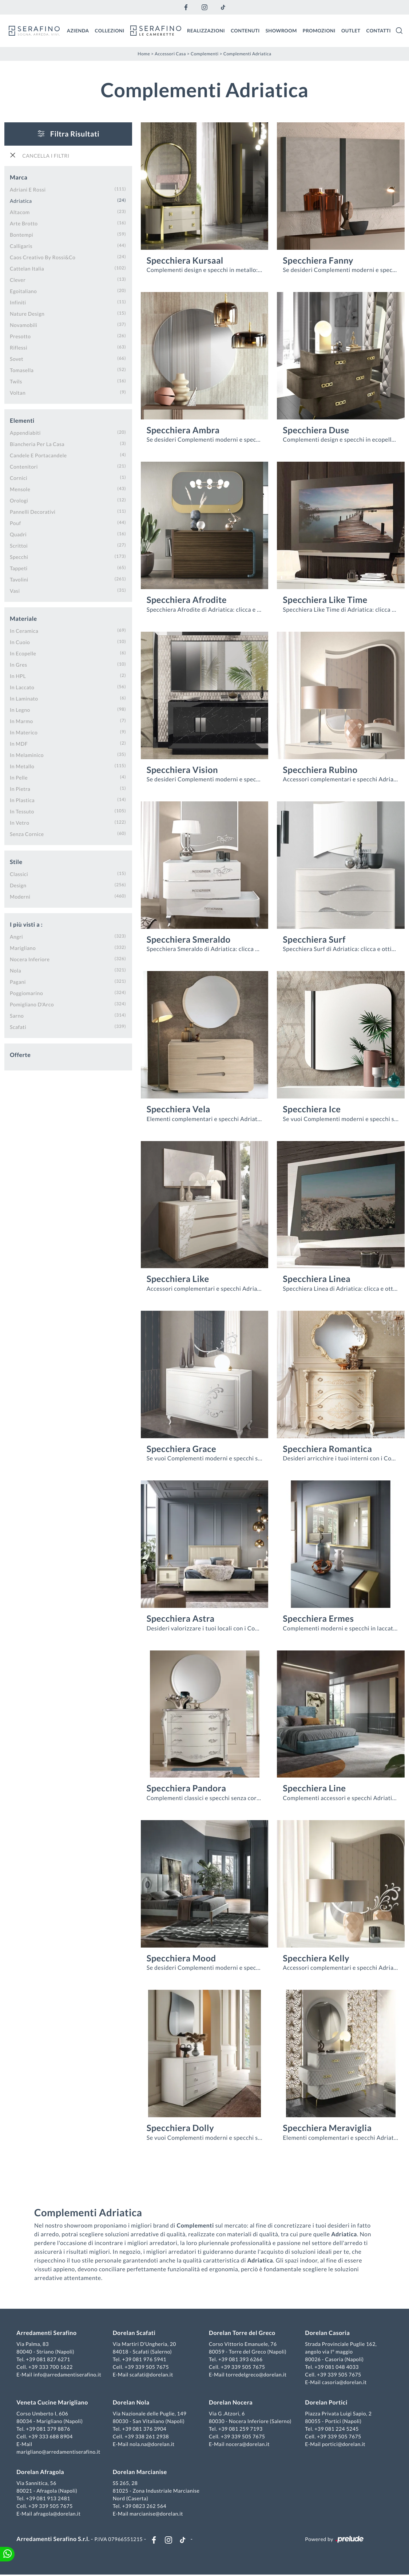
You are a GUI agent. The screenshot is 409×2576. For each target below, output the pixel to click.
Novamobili (23, 324)
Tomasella (21, 370)
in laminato (24, 698)
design (18, 885)
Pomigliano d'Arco (32, 1004)
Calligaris (21, 245)
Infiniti (18, 302)
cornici (18, 477)
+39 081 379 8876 (49, 2429)
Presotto (20, 336)
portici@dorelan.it (343, 2445)
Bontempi (21, 234)
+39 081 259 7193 (240, 2429)
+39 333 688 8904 (51, 2437)
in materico (23, 732)
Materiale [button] (23, 618)
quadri (18, 534)
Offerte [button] (20, 1054)
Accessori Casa (170, 53)
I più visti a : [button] (26, 924)
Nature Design (27, 313)
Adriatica (21, 200)
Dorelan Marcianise (140, 2472)
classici (19, 874)
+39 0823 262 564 (145, 2507)
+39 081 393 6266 (240, 2360)
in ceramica (24, 630)
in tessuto (22, 811)
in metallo (22, 766)
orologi (19, 500)
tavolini (19, 579)
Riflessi (18, 347)
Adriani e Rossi (28, 189)
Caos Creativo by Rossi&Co (42, 257)
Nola (15, 970)
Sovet (16, 358)
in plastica (22, 800)
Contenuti (245, 30)
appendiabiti (25, 432)
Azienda (78, 30)
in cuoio (20, 642)
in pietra (20, 788)
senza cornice (27, 834)
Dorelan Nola (131, 2403)
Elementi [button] (22, 420)
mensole (20, 489)
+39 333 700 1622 (51, 2367)
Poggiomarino (26, 993)
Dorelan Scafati (134, 2333)
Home (144, 53)
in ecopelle (23, 653)
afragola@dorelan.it (58, 2514)
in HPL (18, 675)
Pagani (18, 981)
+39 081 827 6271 (49, 2360)
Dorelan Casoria (327, 2333)
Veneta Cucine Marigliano (53, 2403)
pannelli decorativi (32, 511)
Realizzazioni (206, 30)
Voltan (17, 392)
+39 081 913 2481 (49, 2499)
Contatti (378, 30)
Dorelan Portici (326, 2403)
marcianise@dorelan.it (156, 2514)
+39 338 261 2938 (147, 2437)
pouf (15, 523)
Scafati (18, 1026)
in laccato (22, 687)
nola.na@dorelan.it (152, 2445)
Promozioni (319, 30)
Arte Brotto (24, 223)
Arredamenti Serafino (47, 2333)
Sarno (17, 1015)
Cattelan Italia (27, 268)
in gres (18, 664)
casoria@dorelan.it (343, 2383)
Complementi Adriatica (247, 53)
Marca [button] (18, 177)
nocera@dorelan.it (248, 2445)
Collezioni (109, 30)
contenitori (24, 466)
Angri (16, 936)
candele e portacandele (38, 455)
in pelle (19, 777)
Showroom (281, 30)
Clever (17, 279)
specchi (19, 556)
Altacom (20, 212)
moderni (20, 896)
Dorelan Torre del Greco (242, 2333)
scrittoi (19, 545)
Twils (16, 381)
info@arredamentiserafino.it (68, 2375)
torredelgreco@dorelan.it (256, 2375)
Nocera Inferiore (30, 959)
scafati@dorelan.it (152, 2375)
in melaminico (27, 755)
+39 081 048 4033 (336, 2367)
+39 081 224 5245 (336, 2429)
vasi (15, 590)
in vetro (19, 822)
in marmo (21, 721)
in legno (20, 709)
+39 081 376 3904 (145, 2429)
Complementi (205, 53)
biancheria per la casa (37, 444)
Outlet (351, 30)
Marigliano (23, 947)
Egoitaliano (23, 291)
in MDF (19, 743)
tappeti (19, 568)
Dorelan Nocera (231, 2403)
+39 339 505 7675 (147, 2367)
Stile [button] (16, 861)
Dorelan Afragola (41, 2472)
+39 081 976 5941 (145, 2360)
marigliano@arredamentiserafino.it (59, 2452)
